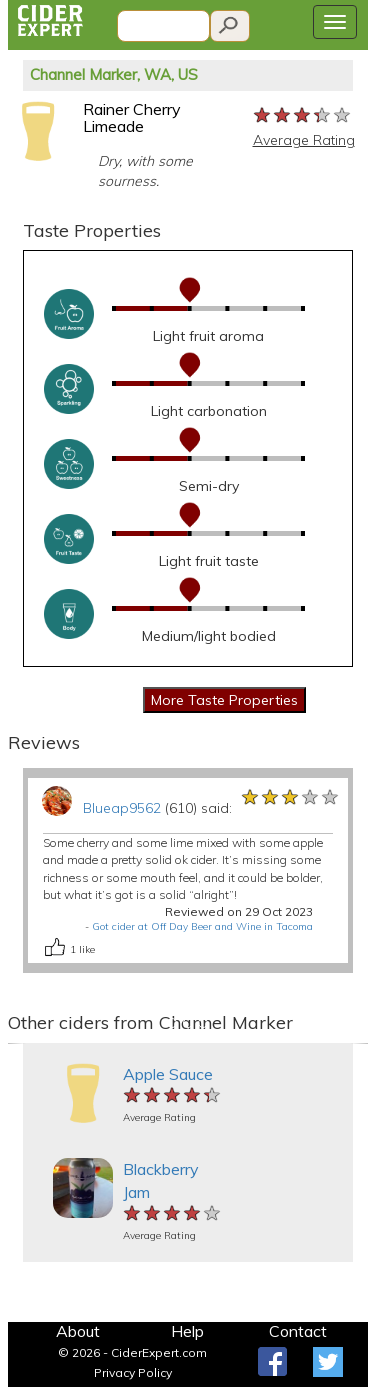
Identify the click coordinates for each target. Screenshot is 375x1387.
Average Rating (304, 140)
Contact (298, 1331)
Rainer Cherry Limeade (132, 118)
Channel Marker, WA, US (114, 74)
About (78, 1331)
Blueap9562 (122, 808)
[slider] (303, 116)
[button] (17, 1043)
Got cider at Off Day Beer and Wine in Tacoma (202, 926)
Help (187, 1331)
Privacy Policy (133, 1372)
